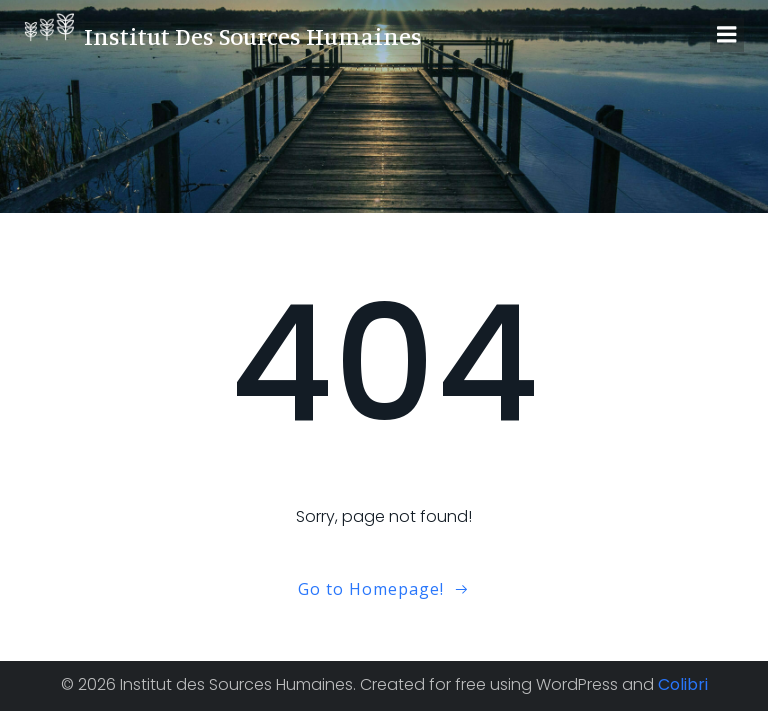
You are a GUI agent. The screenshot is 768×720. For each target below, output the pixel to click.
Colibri (683, 684)
